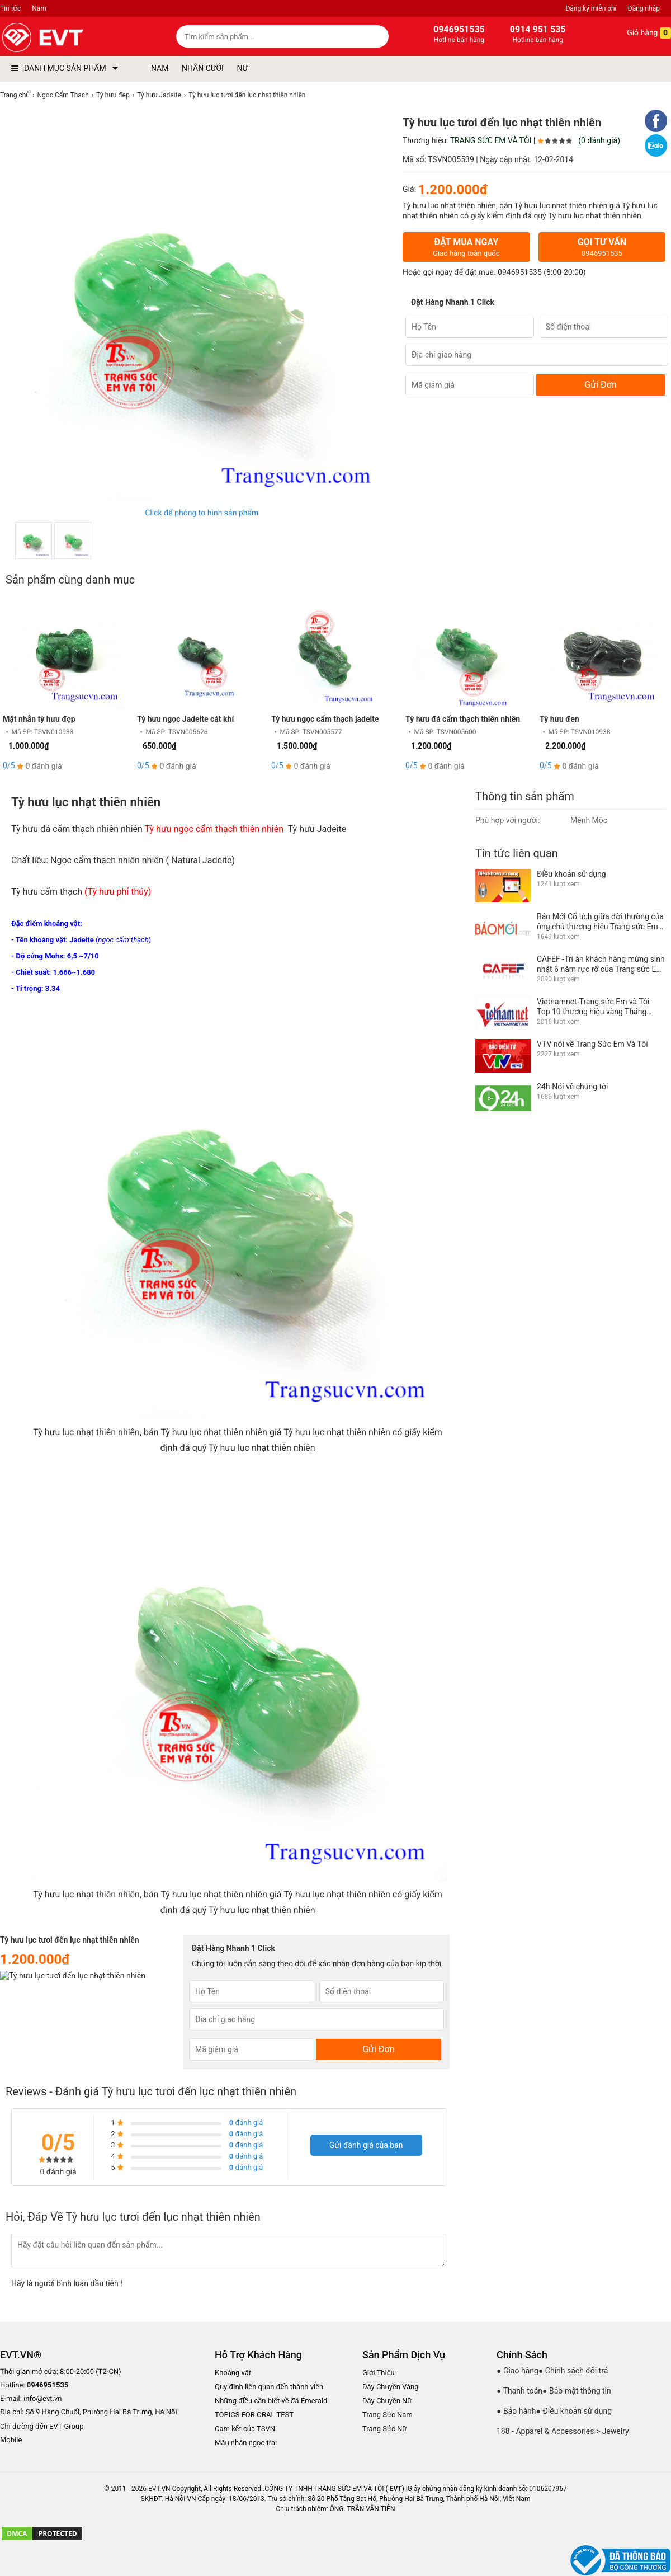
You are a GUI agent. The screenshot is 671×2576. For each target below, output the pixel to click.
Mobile (11, 2440)
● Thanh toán (519, 2390)
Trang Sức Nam (387, 2414)
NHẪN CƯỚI (203, 68)
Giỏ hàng (641, 33)
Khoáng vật (233, 2372)
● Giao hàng (517, 2370)
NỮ (242, 68)
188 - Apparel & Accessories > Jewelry (563, 2431)
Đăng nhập (644, 8)
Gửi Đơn (600, 384)
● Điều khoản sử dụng (574, 2410)
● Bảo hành (516, 2410)
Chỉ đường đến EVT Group (42, 2426)
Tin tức (10, 8)
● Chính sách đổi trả (573, 2370)
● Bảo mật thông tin (576, 2390)
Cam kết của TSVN (245, 2428)
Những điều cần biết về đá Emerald (271, 2400)
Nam (39, 8)
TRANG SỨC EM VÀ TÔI (491, 140)
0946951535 (520, 272)
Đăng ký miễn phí (590, 8)
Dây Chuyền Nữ (387, 2400)
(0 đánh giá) (599, 140)
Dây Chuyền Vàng (390, 2386)
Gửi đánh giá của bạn (366, 2145)
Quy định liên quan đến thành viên (269, 2386)
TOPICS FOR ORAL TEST (254, 2414)
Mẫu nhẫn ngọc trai (246, 2442)
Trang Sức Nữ (384, 2428)
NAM (159, 68)
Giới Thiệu (378, 2372)
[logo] (68, 37)
